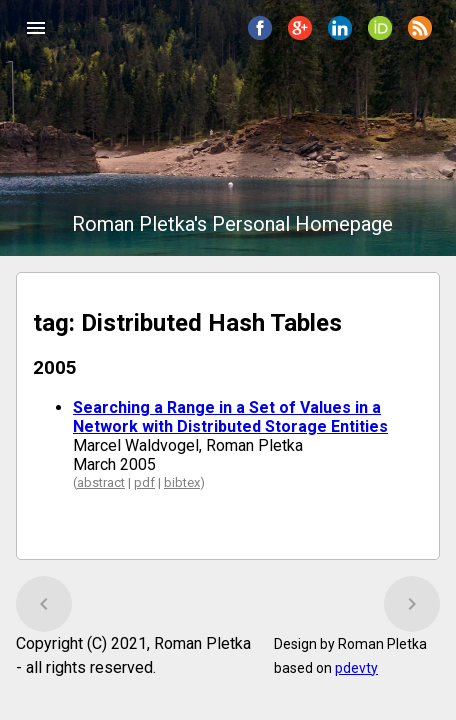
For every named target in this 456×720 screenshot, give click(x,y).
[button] (36, 28)
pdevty (356, 668)
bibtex (182, 482)
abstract (101, 482)
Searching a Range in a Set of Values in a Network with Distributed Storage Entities (230, 417)
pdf (144, 482)
